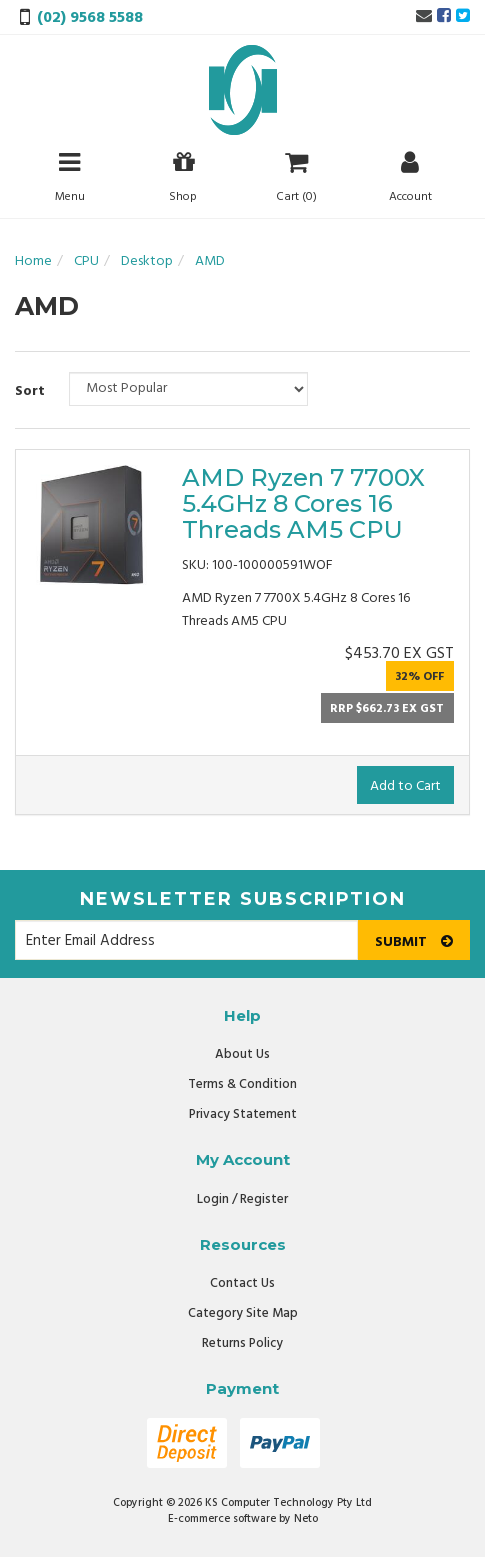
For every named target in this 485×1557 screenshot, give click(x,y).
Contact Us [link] (242, 1283)
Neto (306, 1519)
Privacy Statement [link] (243, 1114)
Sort (30, 391)
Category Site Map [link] (243, 1313)
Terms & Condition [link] (242, 1084)
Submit (414, 942)
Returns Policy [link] (242, 1343)
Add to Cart (405, 786)
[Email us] (424, 17)
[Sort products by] (188, 389)
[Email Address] (186, 940)
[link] (444, 17)
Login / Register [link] (242, 1199)
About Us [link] (242, 1054)
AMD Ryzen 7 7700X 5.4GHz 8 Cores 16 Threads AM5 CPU (303, 504)
